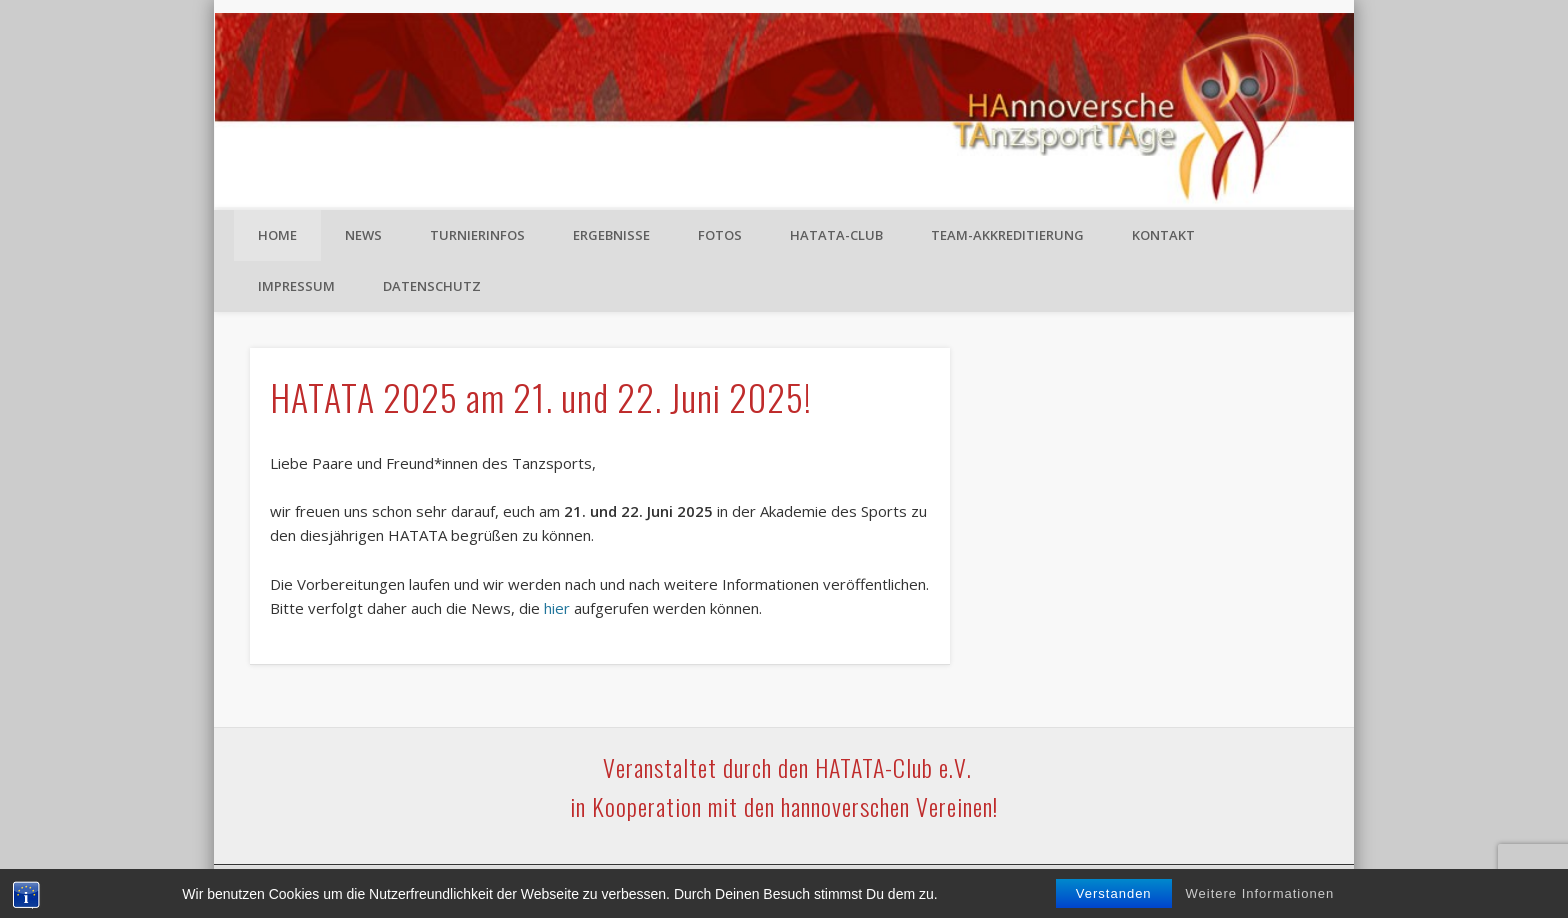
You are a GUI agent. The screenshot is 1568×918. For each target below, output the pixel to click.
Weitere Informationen (1260, 893)
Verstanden (1114, 893)
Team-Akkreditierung (1007, 235)
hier (557, 608)
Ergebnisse (611, 235)
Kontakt (1163, 235)
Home (277, 235)
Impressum (296, 286)
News (363, 235)
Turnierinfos (477, 235)
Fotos (720, 235)
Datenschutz (432, 286)
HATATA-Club (836, 235)
